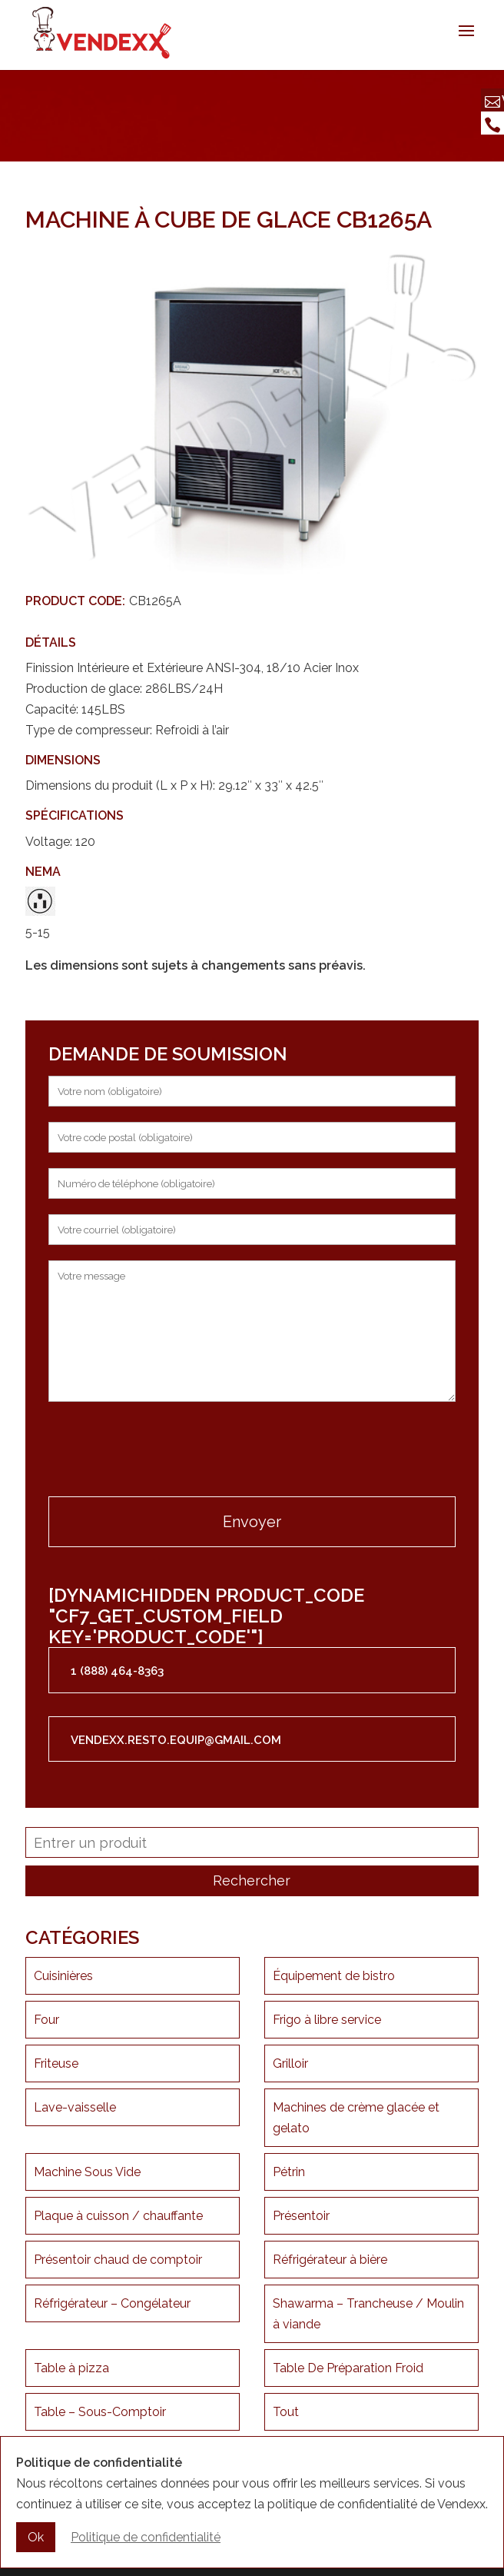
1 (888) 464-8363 (117, 1671)
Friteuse (56, 2063)
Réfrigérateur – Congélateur (112, 2303)
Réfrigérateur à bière (330, 2259)
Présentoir (301, 2215)
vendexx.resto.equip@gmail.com (176, 1740)
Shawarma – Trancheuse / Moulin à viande (368, 2313)
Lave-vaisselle (75, 2107)
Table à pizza (71, 2368)
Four (46, 2019)
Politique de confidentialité (145, 2538)
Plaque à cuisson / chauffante (118, 2215)
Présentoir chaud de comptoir (118, 2259)
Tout (286, 2412)
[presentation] (165, 1451)
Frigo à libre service (327, 2019)
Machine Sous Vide (87, 2172)
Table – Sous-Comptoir (100, 2412)
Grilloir (290, 2063)
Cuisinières (63, 1976)
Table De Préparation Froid (348, 2368)
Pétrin (289, 2172)
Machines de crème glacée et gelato (356, 2117)
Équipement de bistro (334, 1976)
